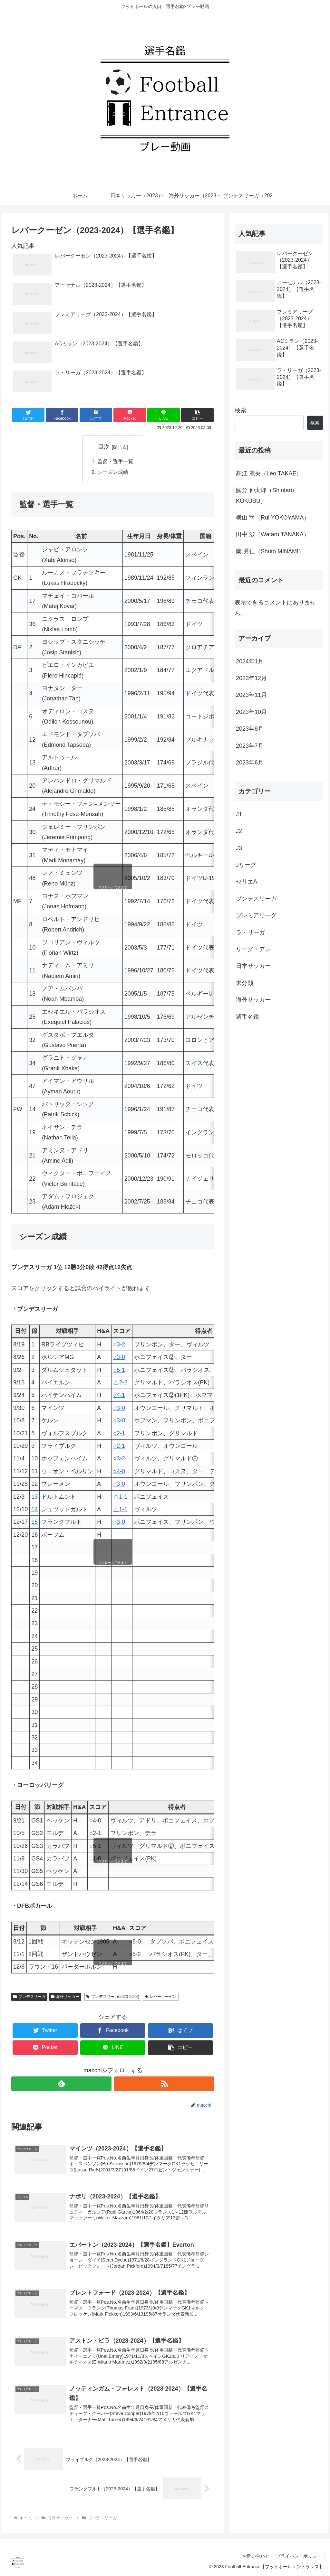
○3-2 (119, 1344)
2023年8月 (250, 729)
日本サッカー (253, 966)
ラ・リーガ (250, 932)
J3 (239, 848)
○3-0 (119, 1357)
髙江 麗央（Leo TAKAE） (269, 473)
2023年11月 (251, 695)
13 (34, 1497)
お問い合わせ (255, 2556)
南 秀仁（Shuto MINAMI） (270, 551)
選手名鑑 (247, 1017)
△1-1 (120, 1497)
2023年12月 (251, 678)
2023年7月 (250, 746)
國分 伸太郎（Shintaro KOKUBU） (265, 495)
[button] (197, 415)
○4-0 (119, 1471)
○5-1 (119, 1370)
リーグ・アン (253, 949)
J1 (239, 814)
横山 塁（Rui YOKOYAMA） (272, 517)
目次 (104, 447)
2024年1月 (250, 661)
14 (34, 1509)
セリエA (246, 881)
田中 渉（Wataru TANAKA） (272, 534)
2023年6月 (250, 762)
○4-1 (119, 1395)
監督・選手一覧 (115, 461)
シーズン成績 (112, 472)
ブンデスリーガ (29, 1996)
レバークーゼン (161, 1996)
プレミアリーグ (256, 915)
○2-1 (119, 1433)
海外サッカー (65, 1996)
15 (34, 1522)
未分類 (244, 983)
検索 (240, 410)
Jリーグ (246, 865)
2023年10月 (251, 712)
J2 (239, 831)
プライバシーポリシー (298, 2556)
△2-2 (120, 1382)
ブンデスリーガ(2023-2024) (112, 1996)
